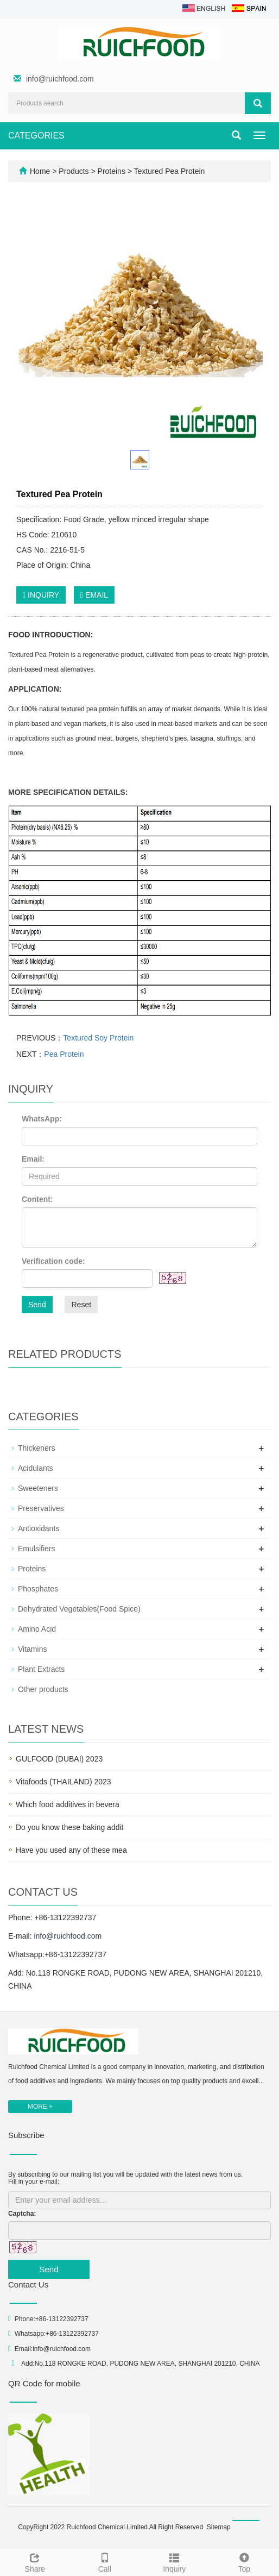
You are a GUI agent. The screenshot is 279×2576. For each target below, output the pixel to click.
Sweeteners (38, 1488)
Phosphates (38, 1588)
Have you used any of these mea (71, 1850)
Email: (33, 1159)
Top (245, 2561)
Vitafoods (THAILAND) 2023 (63, 1781)
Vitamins (32, 1649)
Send (37, 1304)
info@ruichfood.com (60, 78)
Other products (43, 1689)
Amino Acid (37, 1629)
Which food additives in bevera (67, 1804)
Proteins (112, 171)
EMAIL (94, 595)
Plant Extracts (41, 1669)
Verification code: (53, 1261)
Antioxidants (38, 1528)
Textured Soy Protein (98, 1037)
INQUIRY (41, 595)
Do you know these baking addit (69, 1827)
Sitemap (219, 2527)
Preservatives (41, 1508)
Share (35, 2561)
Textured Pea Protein (168, 171)
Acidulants (35, 1468)
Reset (81, 1304)
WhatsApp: (42, 1118)
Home (40, 171)
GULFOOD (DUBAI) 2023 (59, 1758)
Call (105, 2561)
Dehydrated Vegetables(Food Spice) (79, 1608)
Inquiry (175, 2561)
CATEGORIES (36, 135)
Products (75, 171)
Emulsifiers (36, 1548)
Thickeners (36, 1448)
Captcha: (22, 2213)
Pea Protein (64, 1054)
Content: (37, 1199)
